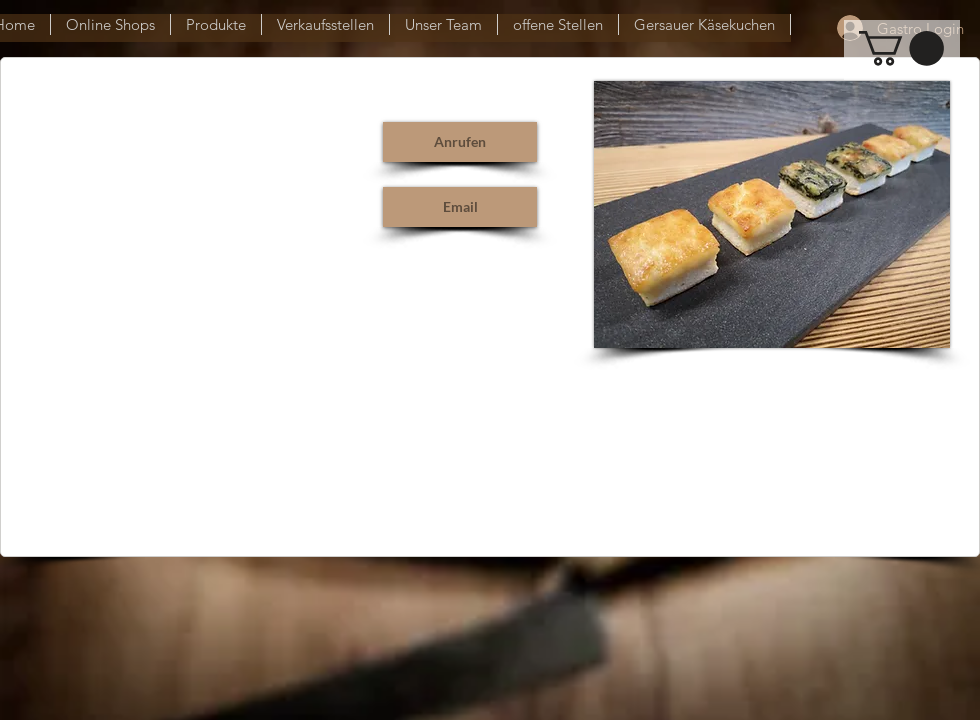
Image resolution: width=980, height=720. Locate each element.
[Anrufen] (460, 142)
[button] (901, 48)
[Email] (460, 207)
